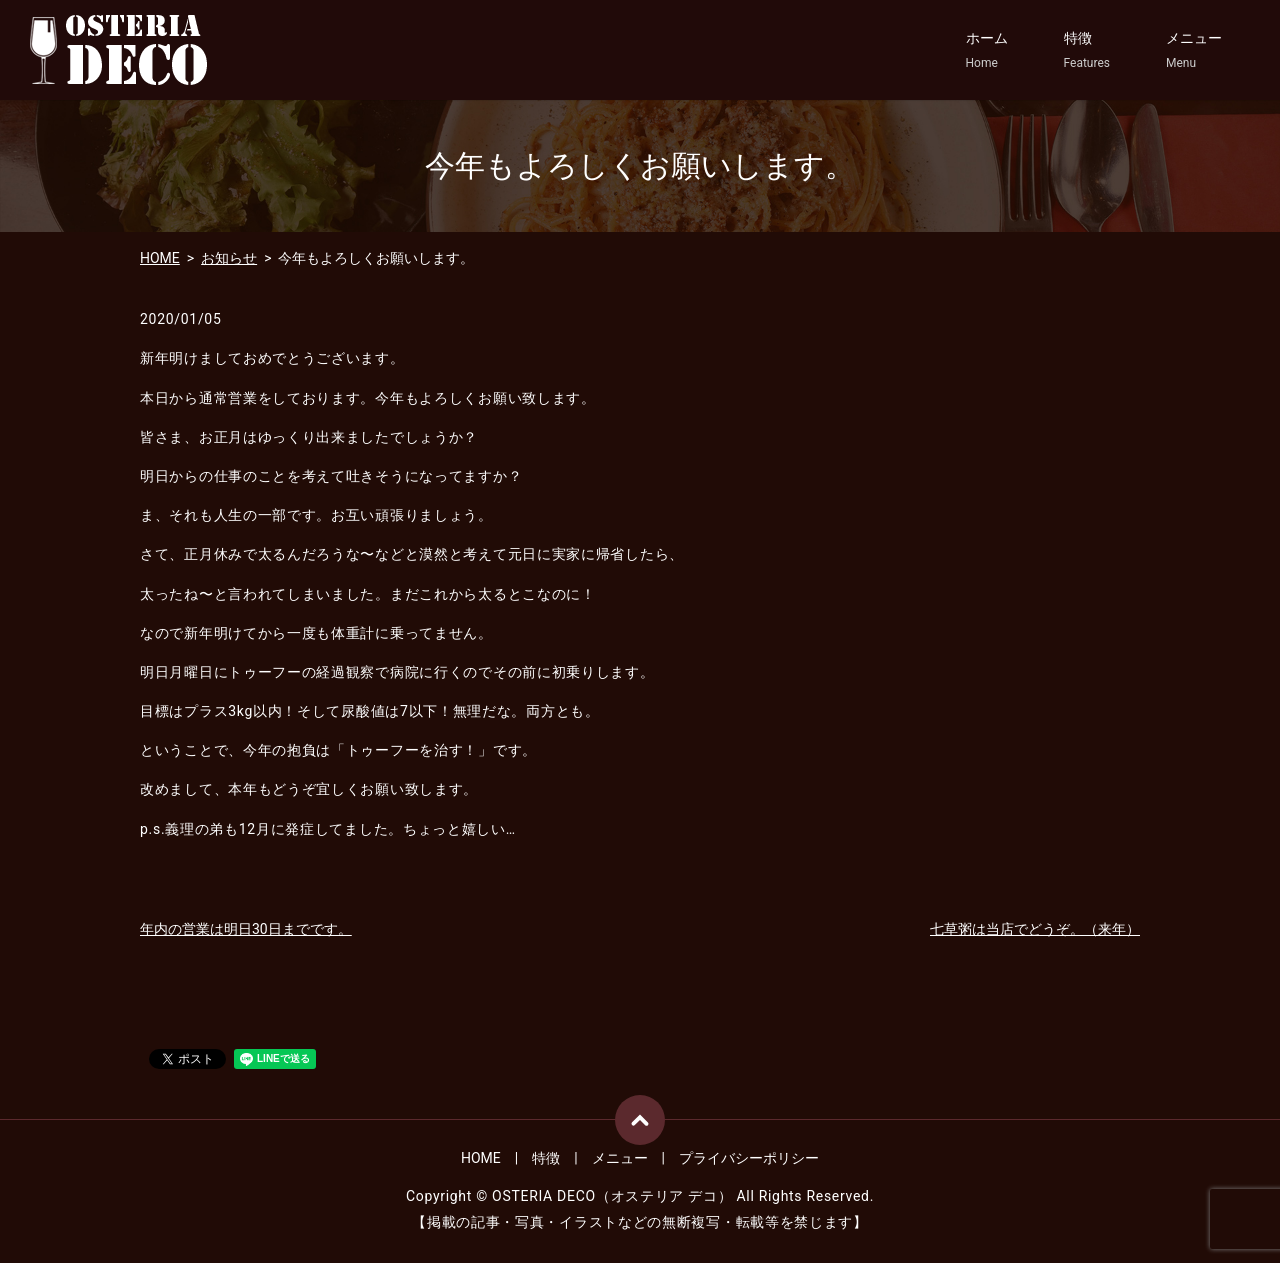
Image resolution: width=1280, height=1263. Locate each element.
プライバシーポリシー (749, 1158)
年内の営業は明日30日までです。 (246, 929)
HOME (160, 258)
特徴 (1087, 51)
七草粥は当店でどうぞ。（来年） (1035, 929)
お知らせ (229, 258)
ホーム (987, 51)
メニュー (1194, 51)
